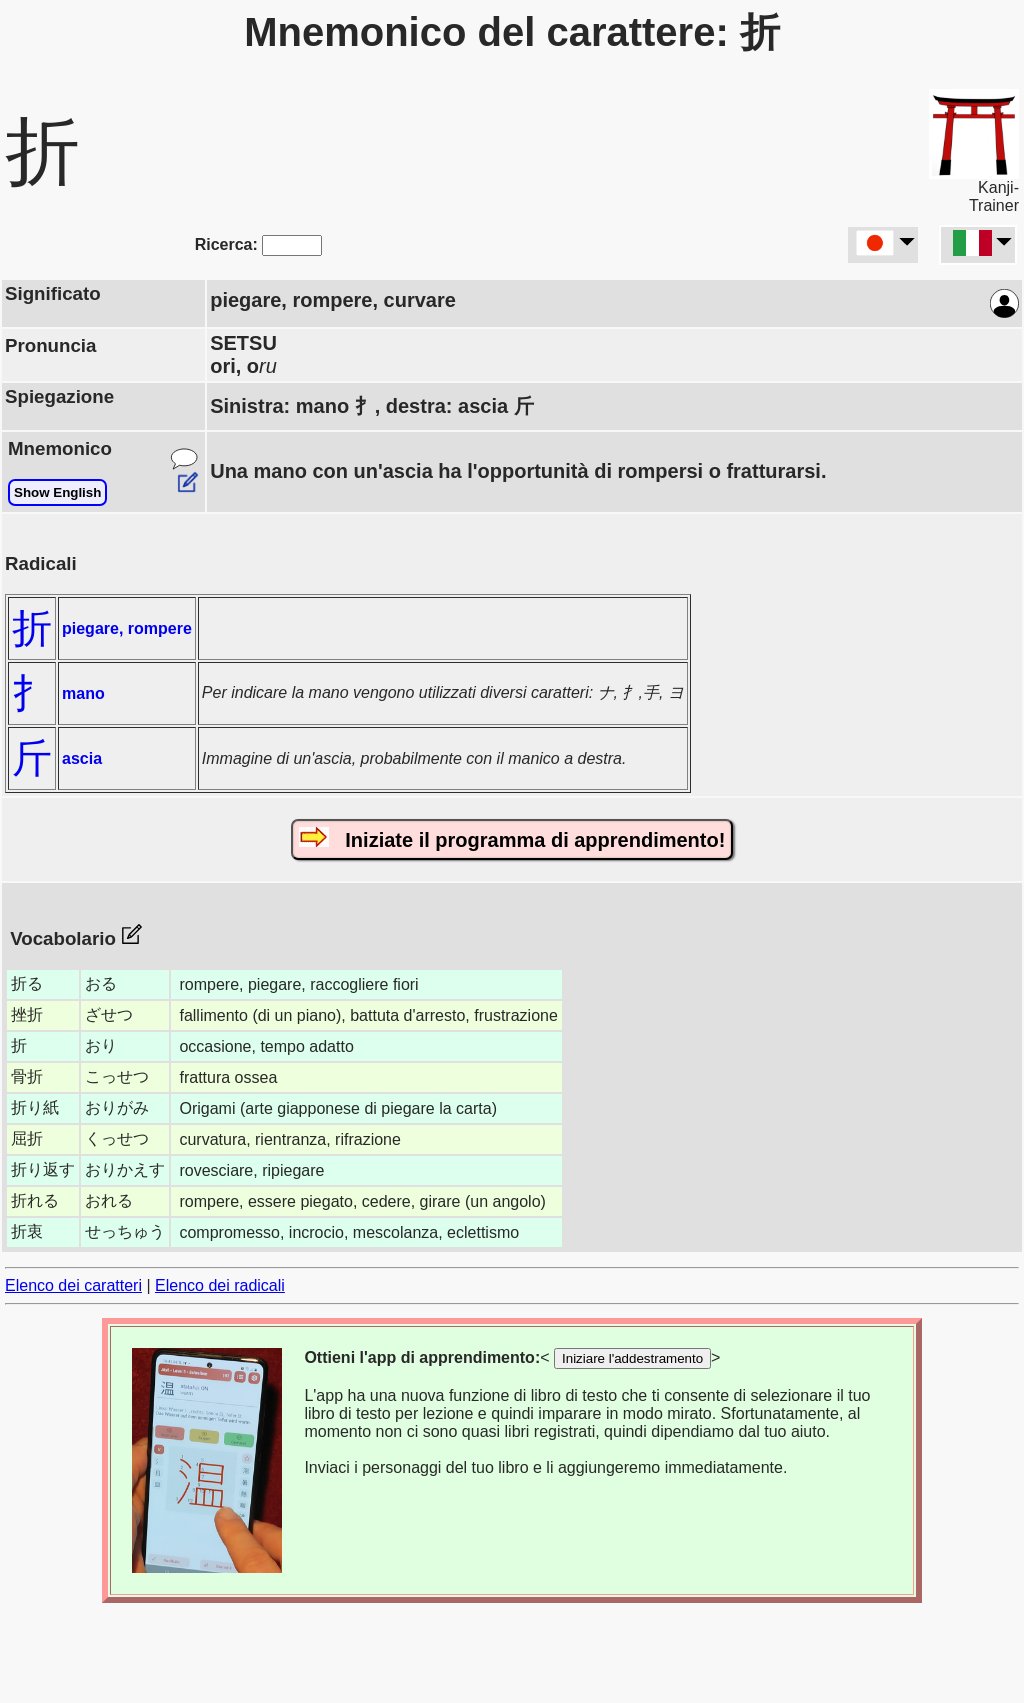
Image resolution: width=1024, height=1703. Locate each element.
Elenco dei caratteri (73, 1285)
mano (83, 693)
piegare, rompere (127, 628)
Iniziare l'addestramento (632, 1358)
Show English (57, 492)
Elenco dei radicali (220, 1285)
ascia (82, 758)
